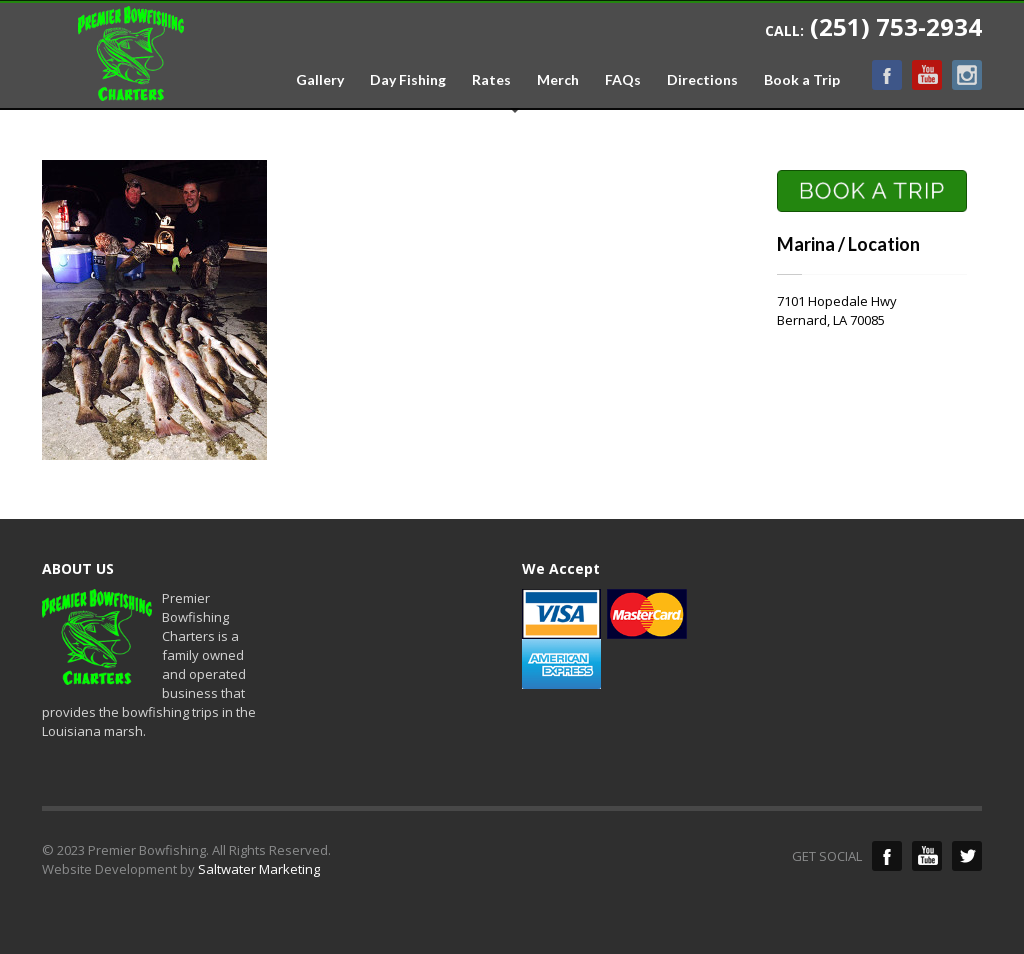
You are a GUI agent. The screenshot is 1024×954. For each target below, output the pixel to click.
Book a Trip (802, 80)
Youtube (927, 75)
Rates (491, 80)
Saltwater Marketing (259, 869)
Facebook (887, 75)
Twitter (967, 856)
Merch (558, 80)
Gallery (320, 80)
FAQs (623, 80)
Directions (702, 80)
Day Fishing (408, 80)
